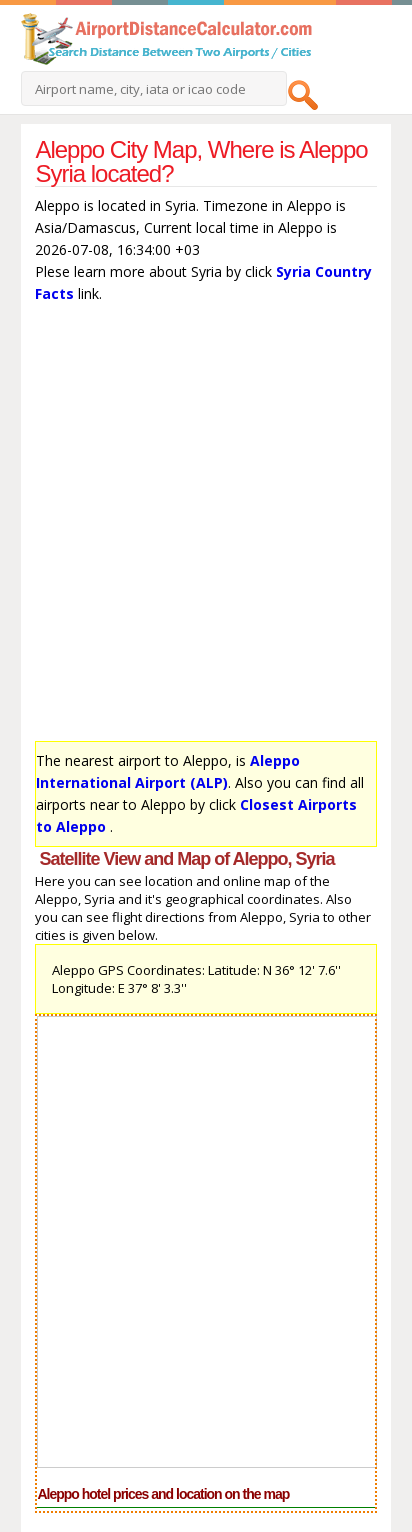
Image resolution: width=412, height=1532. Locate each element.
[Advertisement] (206, 527)
